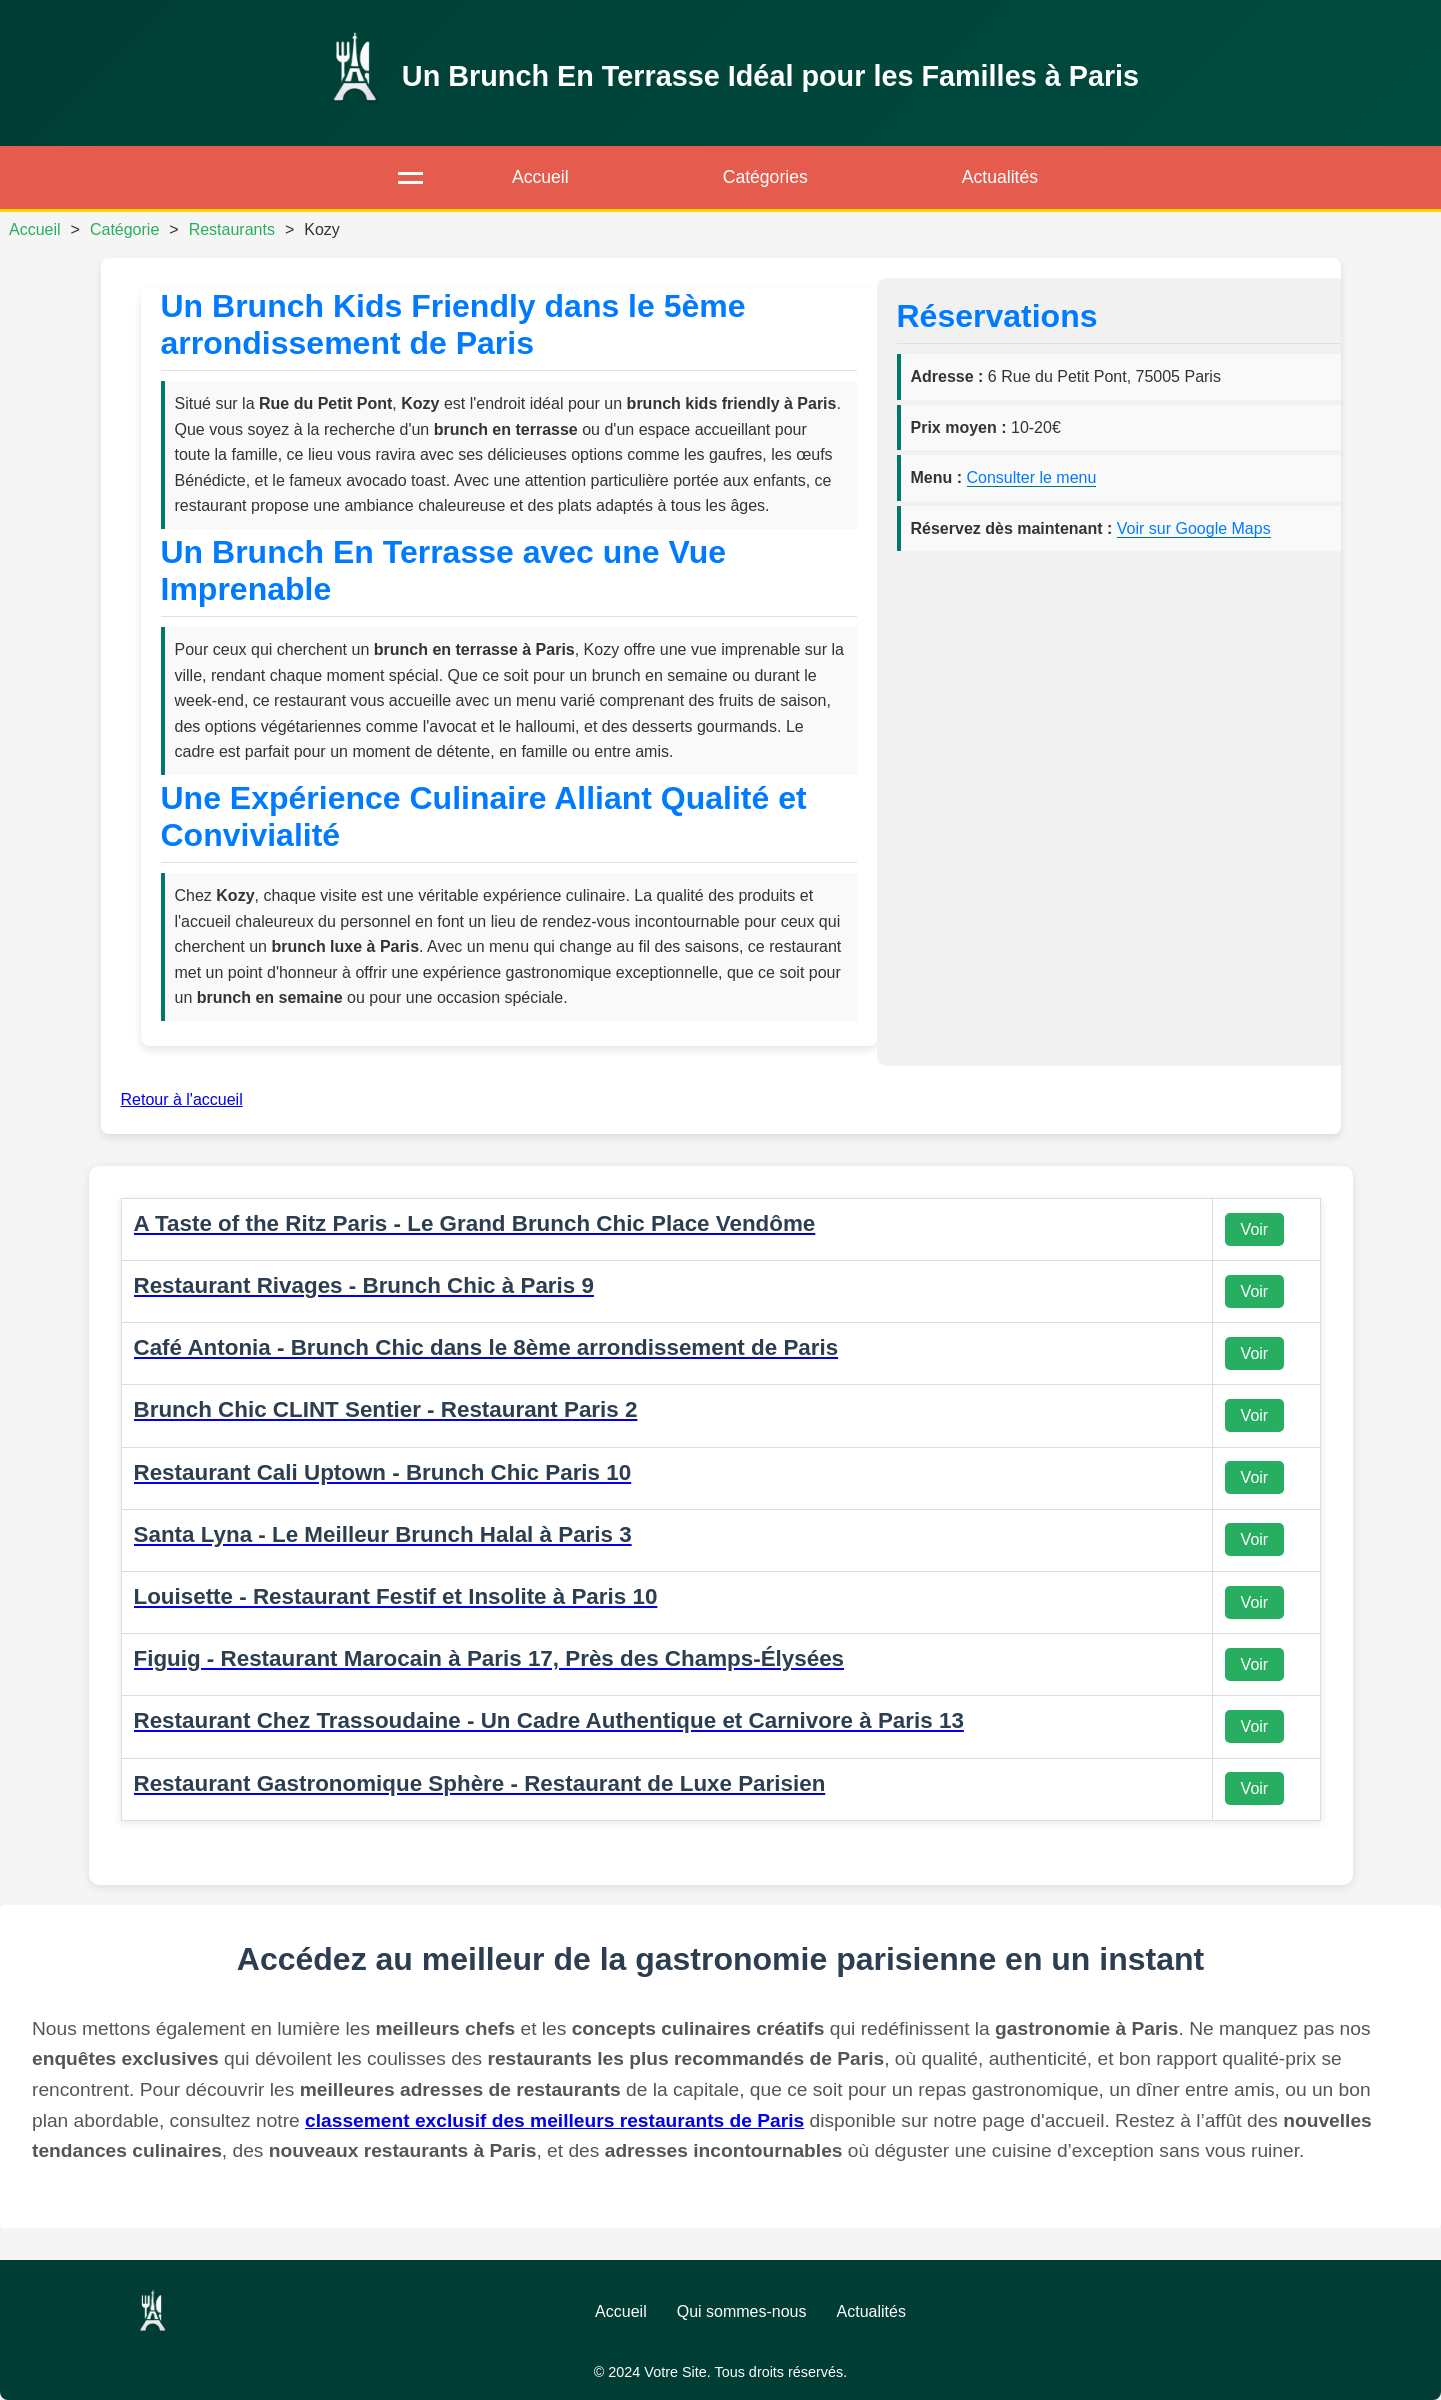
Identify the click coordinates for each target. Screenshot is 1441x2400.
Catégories (765, 177)
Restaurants (232, 229)
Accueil (540, 177)
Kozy (322, 229)
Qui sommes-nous (742, 2311)
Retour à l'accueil (182, 1099)
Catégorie (124, 229)
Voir (1255, 1229)
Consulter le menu (1032, 477)
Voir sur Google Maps (1194, 528)
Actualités (1000, 177)
